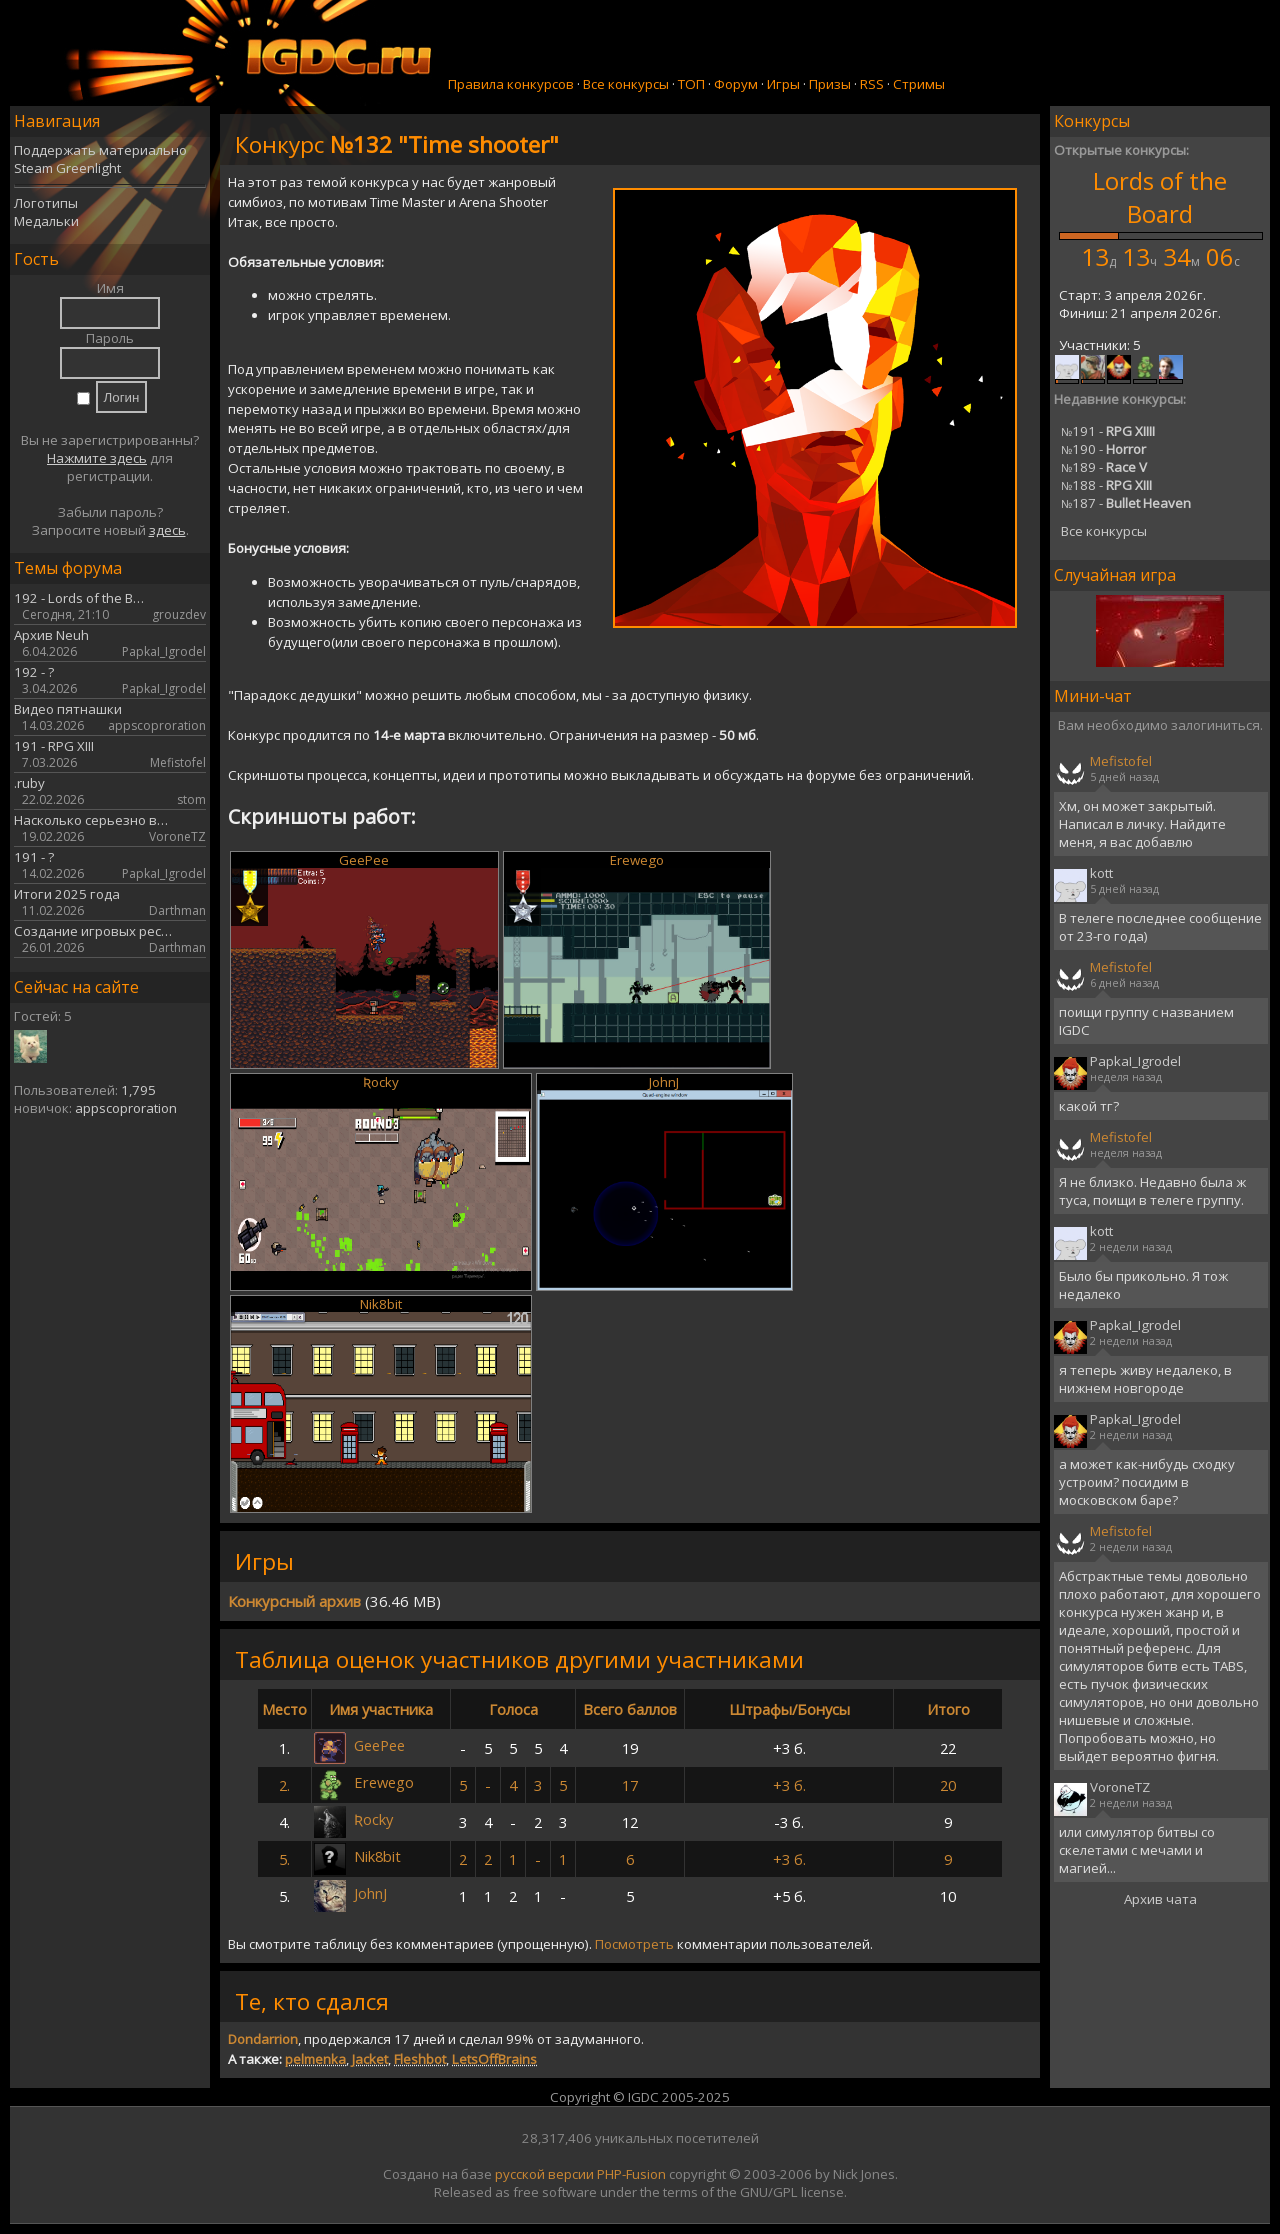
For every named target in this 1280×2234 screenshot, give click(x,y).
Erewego (637, 860)
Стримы (919, 84)
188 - (1106, 485)
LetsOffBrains (494, 2059)
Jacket (370, 2059)
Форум (736, 84)
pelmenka (315, 2059)
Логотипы (46, 203)
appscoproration (126, 1108)
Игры (783, 84)
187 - (1126, 503)
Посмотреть (634, 1944)
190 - (1103, 449)
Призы (830, 84)
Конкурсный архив (294, 1601)
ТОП (691, 84)
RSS (872, 84)
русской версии (544, 2174)
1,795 (138, 1090)
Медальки (46, 221)
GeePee (364, 860)
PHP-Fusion (631, 2174)
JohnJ (664, 1082)
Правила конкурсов (511, 84)
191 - (1108, 431)
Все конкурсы (626, 84)
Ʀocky (381, 1082)
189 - (1104, 467)
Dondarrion (263, 2039)
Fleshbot (420, 2059)
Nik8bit (381, 1304)
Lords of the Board (1160, 197)
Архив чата (1160, 1899)
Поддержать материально (100, 150)
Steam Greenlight (67, 168)
